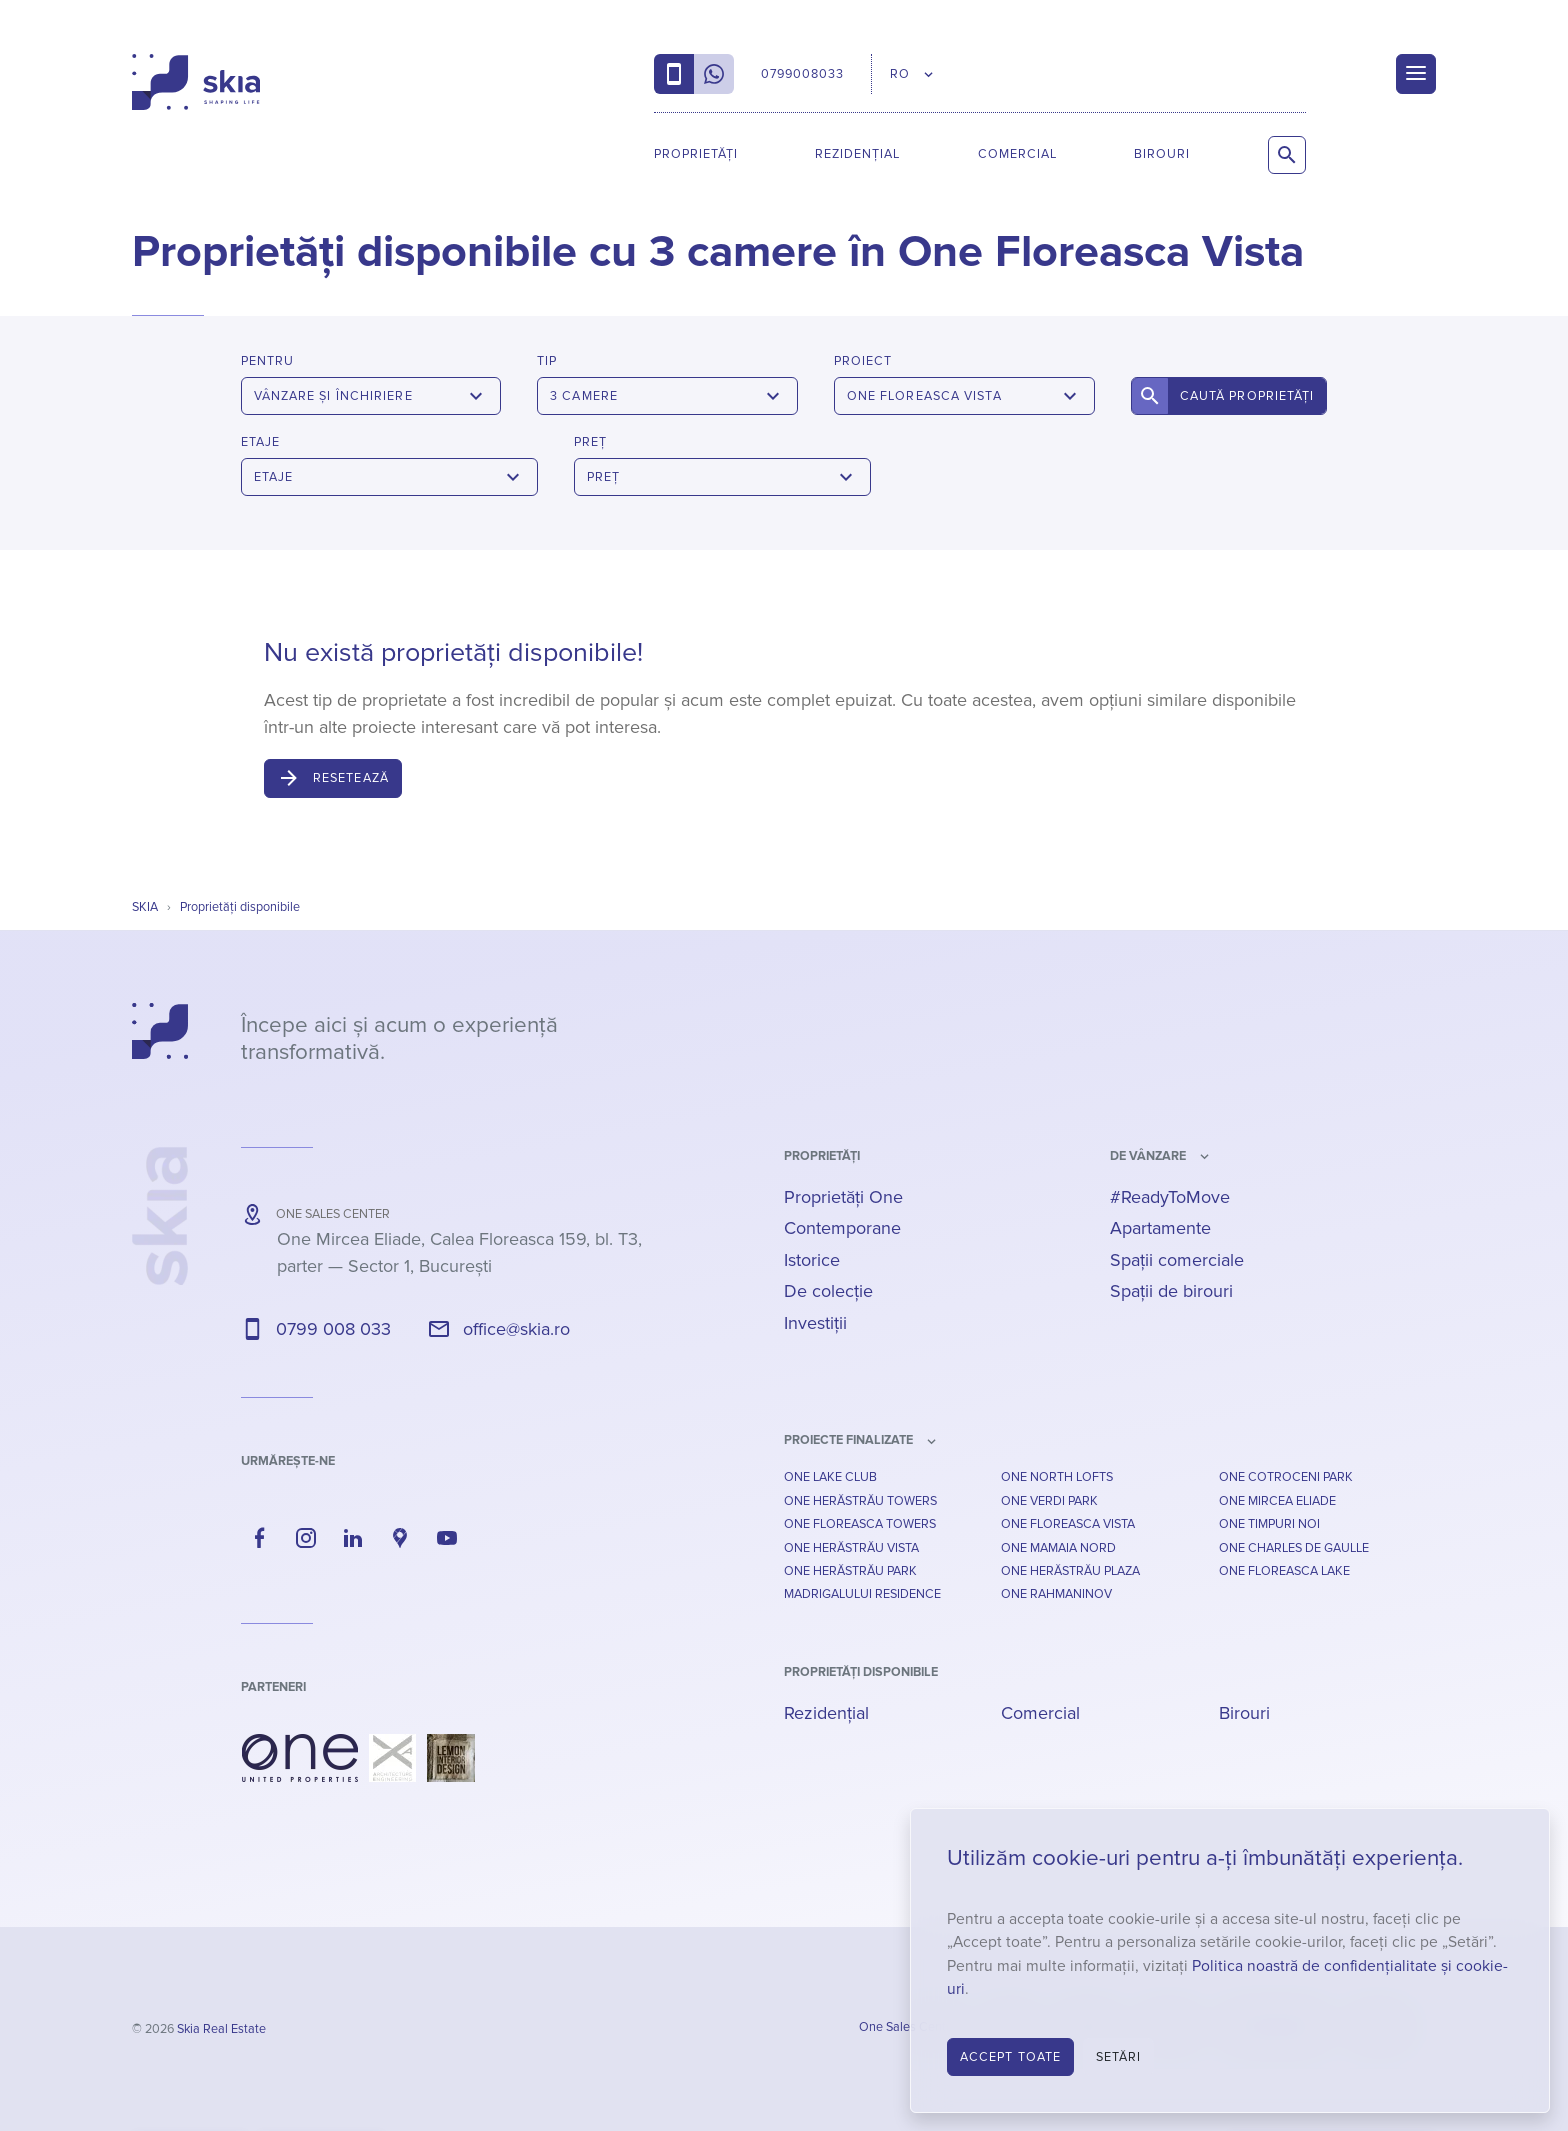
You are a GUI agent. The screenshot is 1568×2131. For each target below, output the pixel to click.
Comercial (1017, 154)
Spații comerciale (1177, 1260)
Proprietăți (696, 154)
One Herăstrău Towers (860, 1501)
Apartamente (1160, 1228)
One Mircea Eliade (1277, 1501)
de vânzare (1148, 1156)
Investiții (815, 1323)
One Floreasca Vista (1068, 1524)
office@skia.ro (516, 1329)
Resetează (351, 778)
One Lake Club (830, 1477)
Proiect (863, 361)
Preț (590, 442)
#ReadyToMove (1170, 1197)
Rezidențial (857, 154)
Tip (547, 361)
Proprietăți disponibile (861, 1672)
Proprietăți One (843, 1197)
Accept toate (1010, 2057)
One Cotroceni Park (1286, 1477)
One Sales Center (908, 2027)
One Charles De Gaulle (1294, 1548)
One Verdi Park (1049, 1501)
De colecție (828, 1291)
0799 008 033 (333, 1329)
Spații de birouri (1171, 1291)
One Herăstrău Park (850, 1571)
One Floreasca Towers (860, 1524)
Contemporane (842, 1228)
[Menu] (1416, 74)
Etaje (260, 442)
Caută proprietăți (1247, 396)
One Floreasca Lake (1284, 1571)
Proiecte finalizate (848, 1440)
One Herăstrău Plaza (1070, 1571)
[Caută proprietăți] (1287, 155)
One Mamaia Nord (1058, 1548)
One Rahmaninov (1056, 1594)
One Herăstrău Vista (851, 1548)
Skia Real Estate (221, 2029)
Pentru (267, 361)
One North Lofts (1057, 1477)
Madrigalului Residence (862, 1594)
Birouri (1162, 154)
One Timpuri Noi (1269, 1524)
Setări (1119, 2057)
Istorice (812, 1260)
